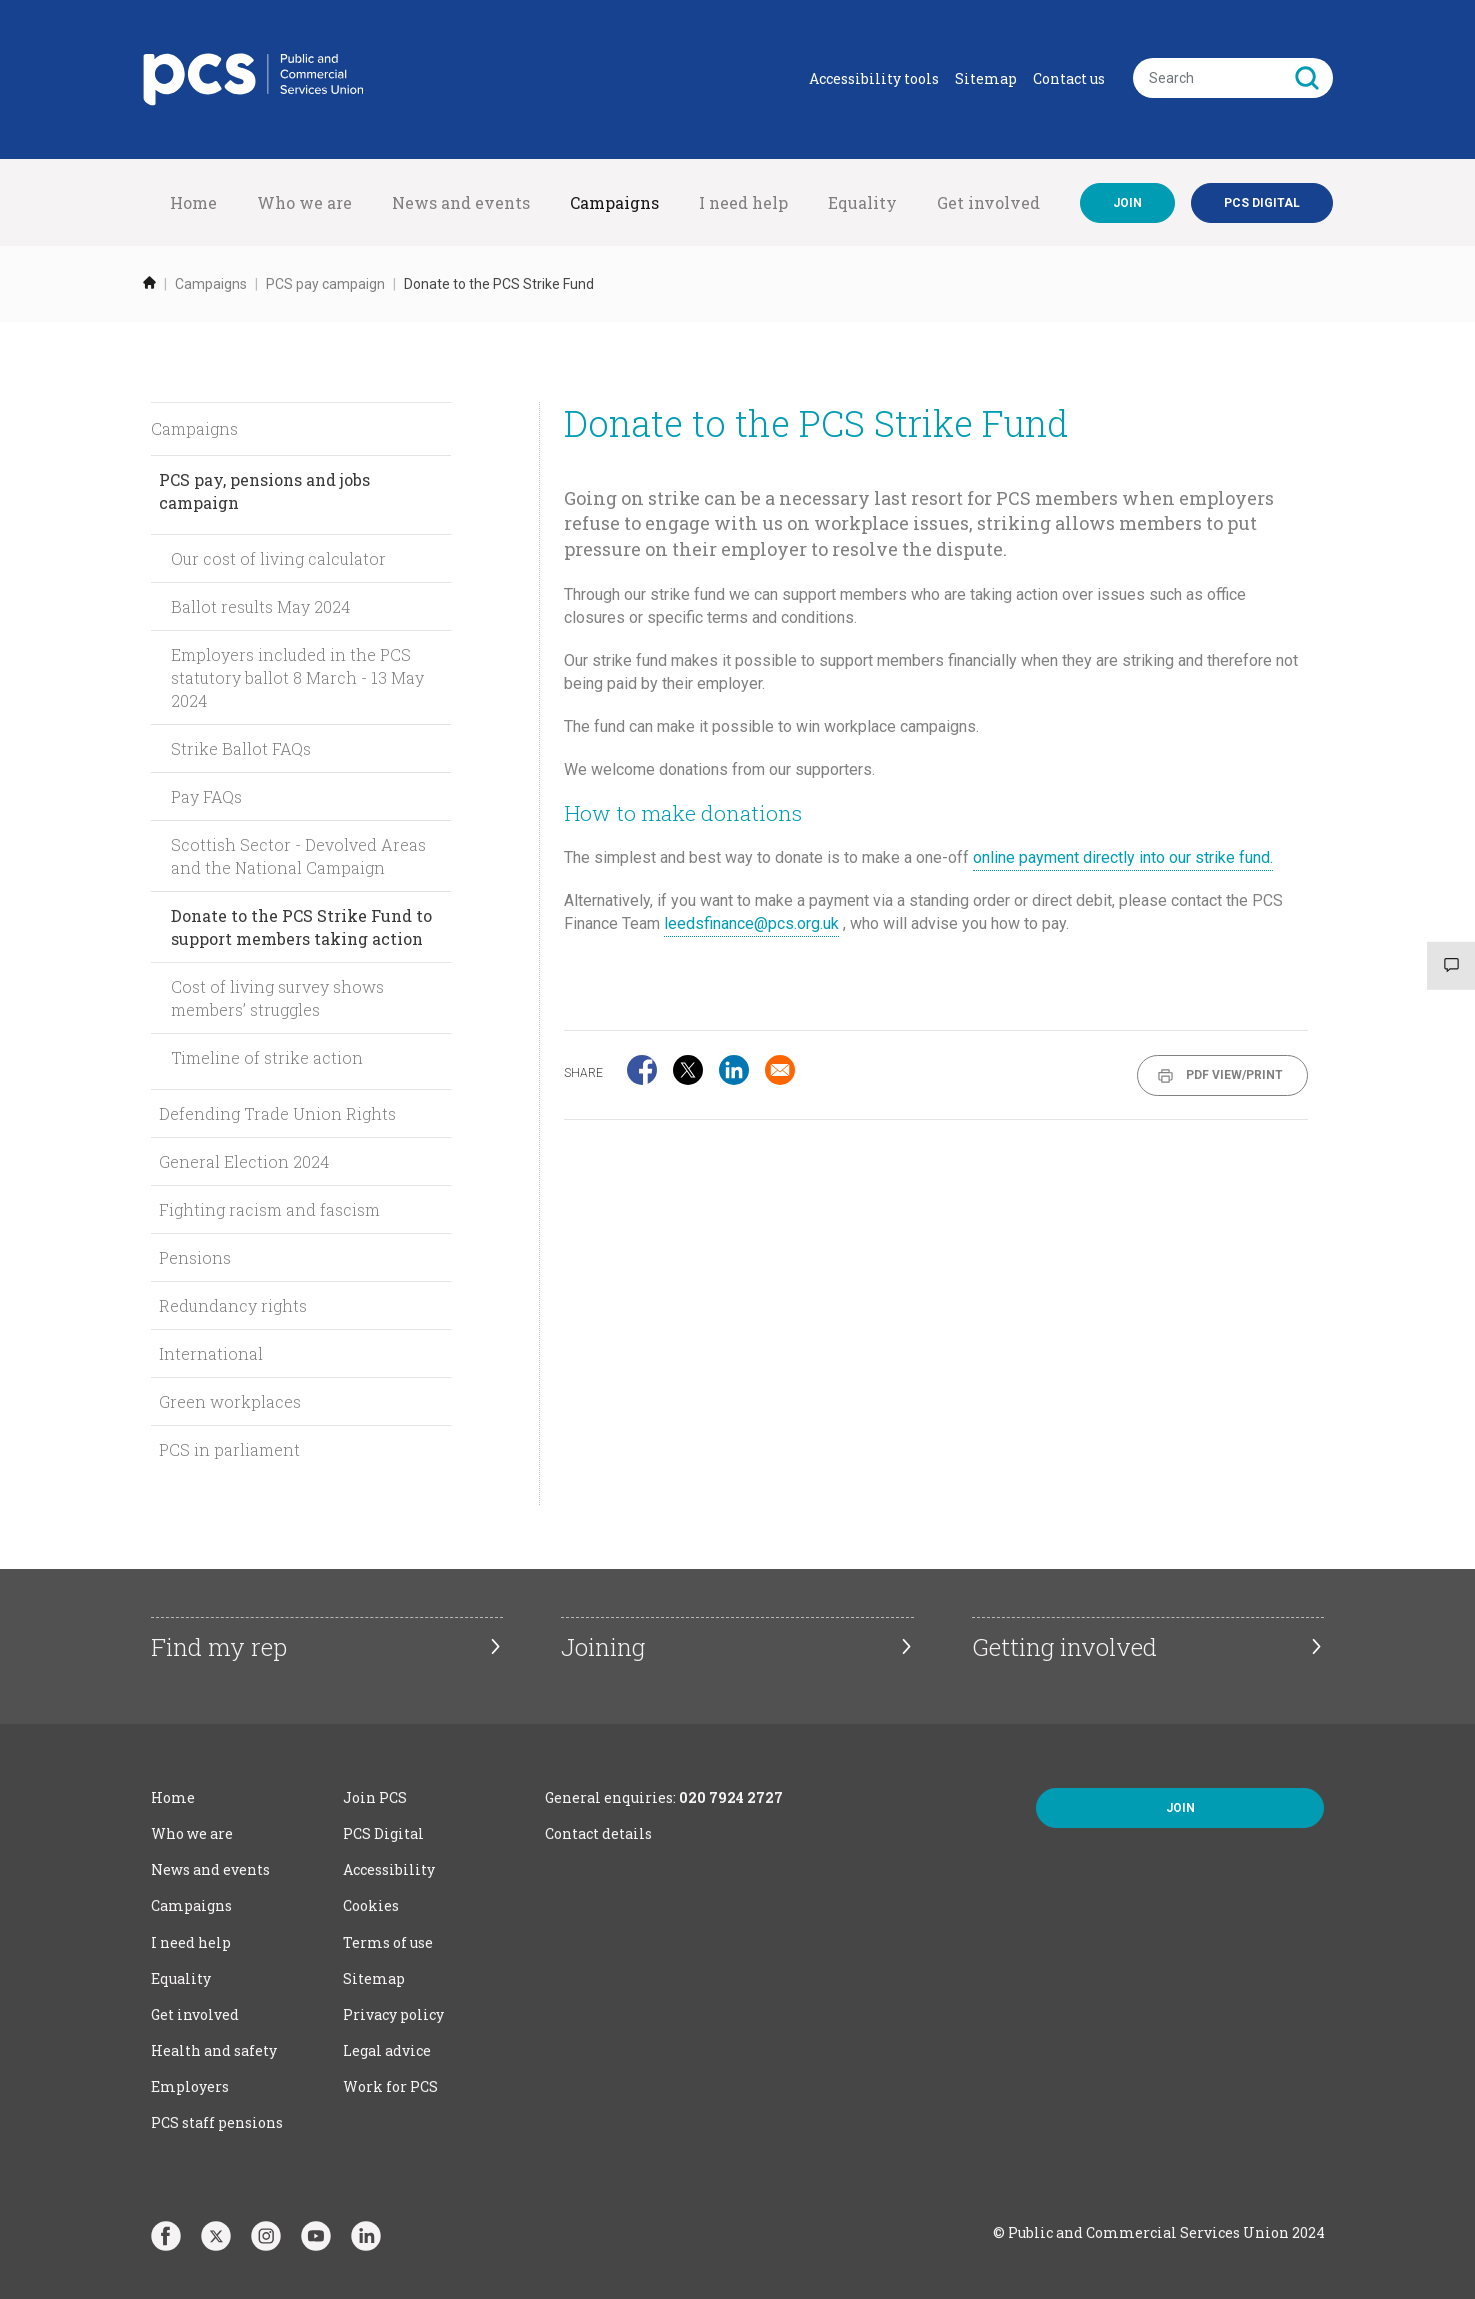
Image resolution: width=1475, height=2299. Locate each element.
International (211, 1353)
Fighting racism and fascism (269, 1209)
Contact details (598, 1833)
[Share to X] (688, 1070)
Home (193, 202)
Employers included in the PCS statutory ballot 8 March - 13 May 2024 (297, 677)
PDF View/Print (1234, 1075)
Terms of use (388, 1942)
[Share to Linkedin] (734, 1070)
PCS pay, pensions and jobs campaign (264, 491)
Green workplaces (230, 1401)
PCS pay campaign (325, 284)
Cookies (371, 1905)
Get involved (988, 202)
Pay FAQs (206, 796)
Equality (862, 202)
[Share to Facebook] (642, 1070)
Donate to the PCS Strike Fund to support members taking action (301, 927)
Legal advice (387, 2050)
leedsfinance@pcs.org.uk (751, 923)
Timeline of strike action (267, 1057)
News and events (461, 202)
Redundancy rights (233, 1305)
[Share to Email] (780, 1070)
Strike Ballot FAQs (241, 748)
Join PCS (375, 1797)
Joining (603, 1647)
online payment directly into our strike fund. (1123, 857)
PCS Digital (383, 1833)
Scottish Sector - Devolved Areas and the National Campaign (298, 856)
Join (1127, 203)
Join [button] (1180, 1808)
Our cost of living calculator (278, 558)
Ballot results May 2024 (260, 606)
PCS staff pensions (217, 2122)
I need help (743, 202)
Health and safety (214, 2050)
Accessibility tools (874, 78)
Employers (190, 2086)
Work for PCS (390, 2086)
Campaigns (614, 202)
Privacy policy (393, 2014)
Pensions (195, 1257)
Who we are (304, 202)
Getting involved (1064, 1647)
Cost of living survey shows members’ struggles (277, 998)
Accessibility (389, 1869)
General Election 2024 (244, 1161)
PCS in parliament (229, 1449)
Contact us (1069, 78)
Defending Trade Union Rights (277, 1113)
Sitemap (986, 78)
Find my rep (219, 1647)
